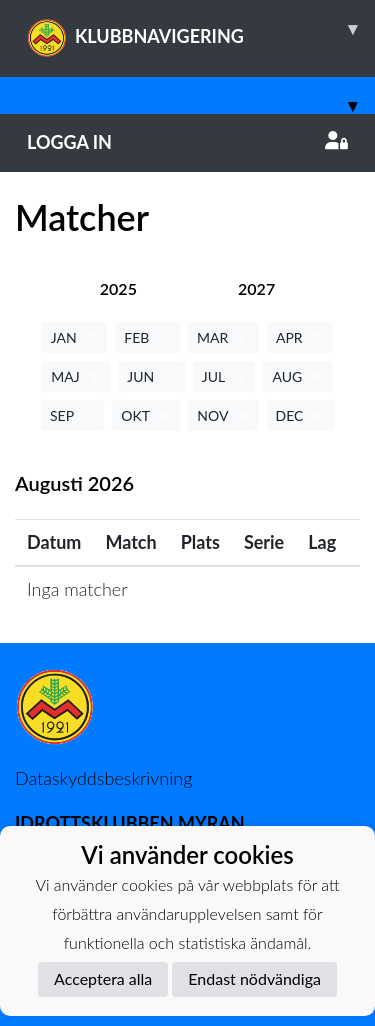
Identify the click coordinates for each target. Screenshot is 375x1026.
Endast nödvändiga (254, 978)
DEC (301, 415)
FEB (147, 337)
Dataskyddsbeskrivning (103, 778)
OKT (146, 415)
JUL (224, 376)
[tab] (118, 288)
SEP (72, 415)
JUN (151, 376)
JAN (75, 337)
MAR (223, 337)
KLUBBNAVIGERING (201, 29)
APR (300, 337)
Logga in (187, 142)
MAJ (76, 376)
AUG (297, 376)
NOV (223, 415)
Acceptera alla (103, 978)
